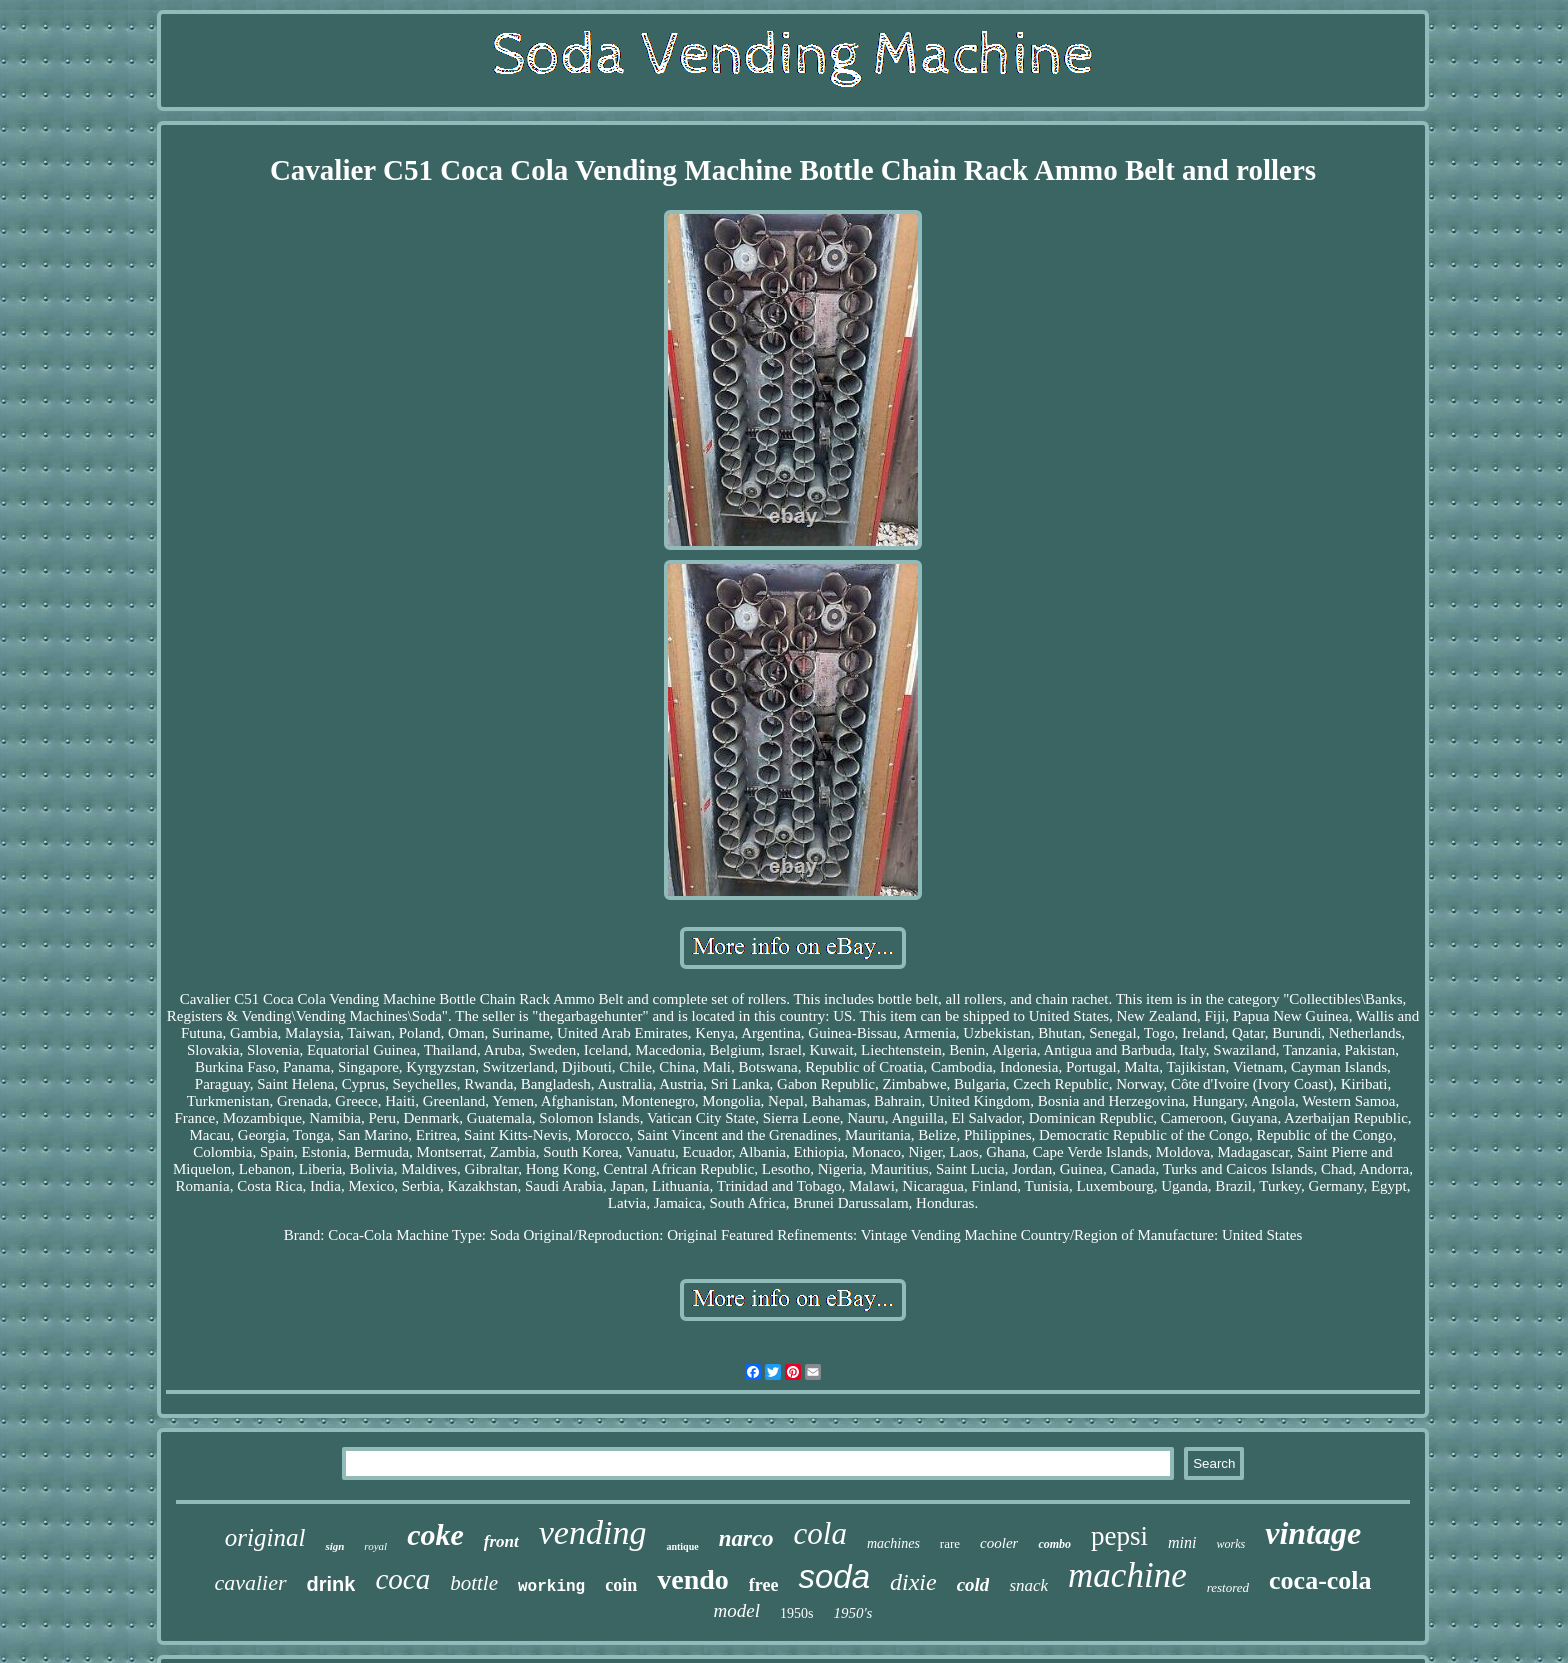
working (551, 1587)
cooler (999, 1543)
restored (1228, 1587)
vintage (1313, 1533)
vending (593, 1532)
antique (682, 1546)
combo (1054, 1544)
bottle (474, 1583)
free (764, 1585)
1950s (796, 1613)
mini (1182, 1542)
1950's (852, 1613)
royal (375, 1546)
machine (1127, 1575)
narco (746, 1538)
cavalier (250, 1582)
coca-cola (1320, 1580)
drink (331, 1584)
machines (893, 1543)
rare (950, 1543)
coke (435, 1534)
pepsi (1119, 1536)
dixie (913, 1582)
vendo (693, 1579)
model (737, 1610)
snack (1028, 1585)
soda (834, 1576)
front (501, 1541)
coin (621, 1585)
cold (973, 1584)
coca (402, 1579)
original (265, 1537)
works (1231, 1544)
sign (334, 1546)
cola (820, 1533)
